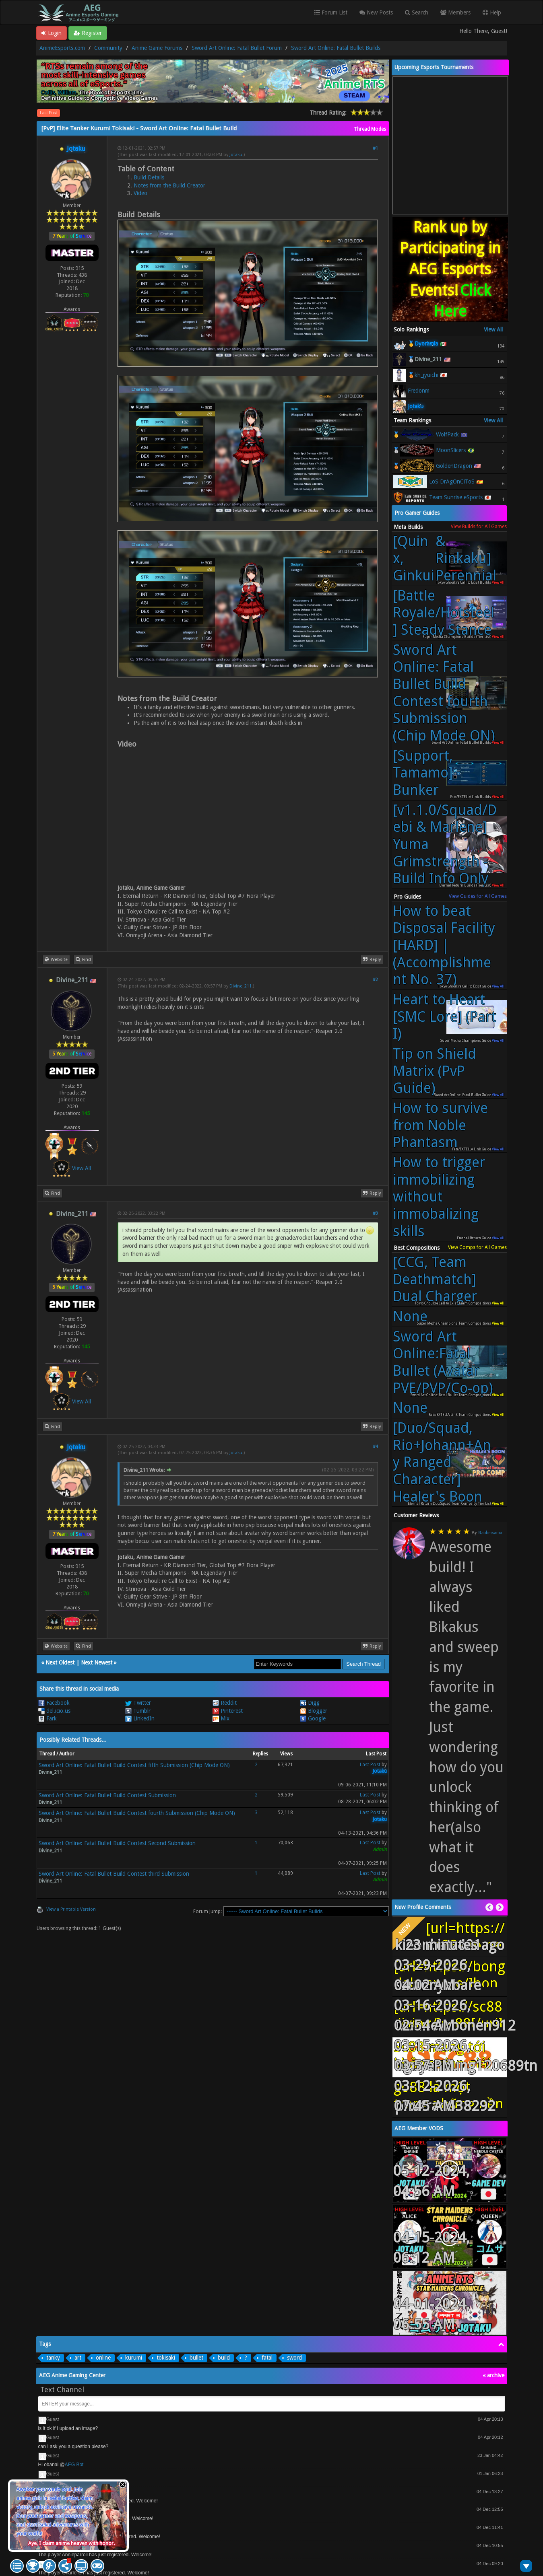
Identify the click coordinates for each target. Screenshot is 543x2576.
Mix (221, 1718)
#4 (375, 1446)
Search (416, 12)
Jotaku (235, 154)
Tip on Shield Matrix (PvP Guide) (434, 1071)
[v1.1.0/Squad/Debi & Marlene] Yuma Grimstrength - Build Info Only (445, 844)
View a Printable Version (71, 1909)
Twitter (138, 1703)
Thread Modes (370, 129)
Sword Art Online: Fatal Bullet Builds (335, 48)
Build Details (149, 177)
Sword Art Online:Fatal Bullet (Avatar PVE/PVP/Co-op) (443, 1362)
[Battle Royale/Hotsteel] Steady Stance (443, 612)
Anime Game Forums (157, 48)
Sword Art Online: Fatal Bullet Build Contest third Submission (114, 1873)
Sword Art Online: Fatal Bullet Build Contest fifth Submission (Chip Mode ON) (134, 1765)
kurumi (133, 2357)
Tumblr (138, 1711)
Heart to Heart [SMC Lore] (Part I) (444, 1016)
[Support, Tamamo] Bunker (423, 772)
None (410, 1316)
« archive (493, 2375)
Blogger (313, 1711)
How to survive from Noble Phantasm (440, 1125)
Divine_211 (240, 986)
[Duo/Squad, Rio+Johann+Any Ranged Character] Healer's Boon (442, 1462)
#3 (375, 1213)
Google (313, 1718)
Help (492, 12)
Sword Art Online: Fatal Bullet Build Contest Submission (107, 1795)
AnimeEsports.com (62, 48)
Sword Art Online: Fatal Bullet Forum (237, 48)
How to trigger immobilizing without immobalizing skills (439, 1197)
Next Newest (96, 1662)
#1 (375, 148)
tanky (53, 2357)
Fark (47, 1718)
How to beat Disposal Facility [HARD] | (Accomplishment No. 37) (444, 945)
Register (88, 33)
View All (81, 1168)
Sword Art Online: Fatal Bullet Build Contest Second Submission (117, 1843)
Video (140, 193)
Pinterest (228, 1711)
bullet (196, 2357)
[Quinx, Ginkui (445, 558)
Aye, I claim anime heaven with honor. (71, 2543)
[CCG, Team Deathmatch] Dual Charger (435, 1279)
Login (51, 33)
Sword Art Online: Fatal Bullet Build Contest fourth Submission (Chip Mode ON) (137, 1813)
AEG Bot (74, 2464)
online (103, 2357)
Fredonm (418, 390)
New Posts (376, 12)
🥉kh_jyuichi (423, 375)
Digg (310, 1703)
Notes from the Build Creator (169, 185)
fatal (267, 2357)
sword (294, 2357)
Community (108, 48)
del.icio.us (54, 1711)
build (224, 2357)
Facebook (54, 1703)
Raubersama (490, 1532)
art (77, 2357)
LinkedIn (140, 1718)
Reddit (225, 1703)
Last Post (48, 113)
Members (455, 12)
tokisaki (166, 2357)
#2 (375, 979)
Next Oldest (59, 1662)
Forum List (330, 12)
